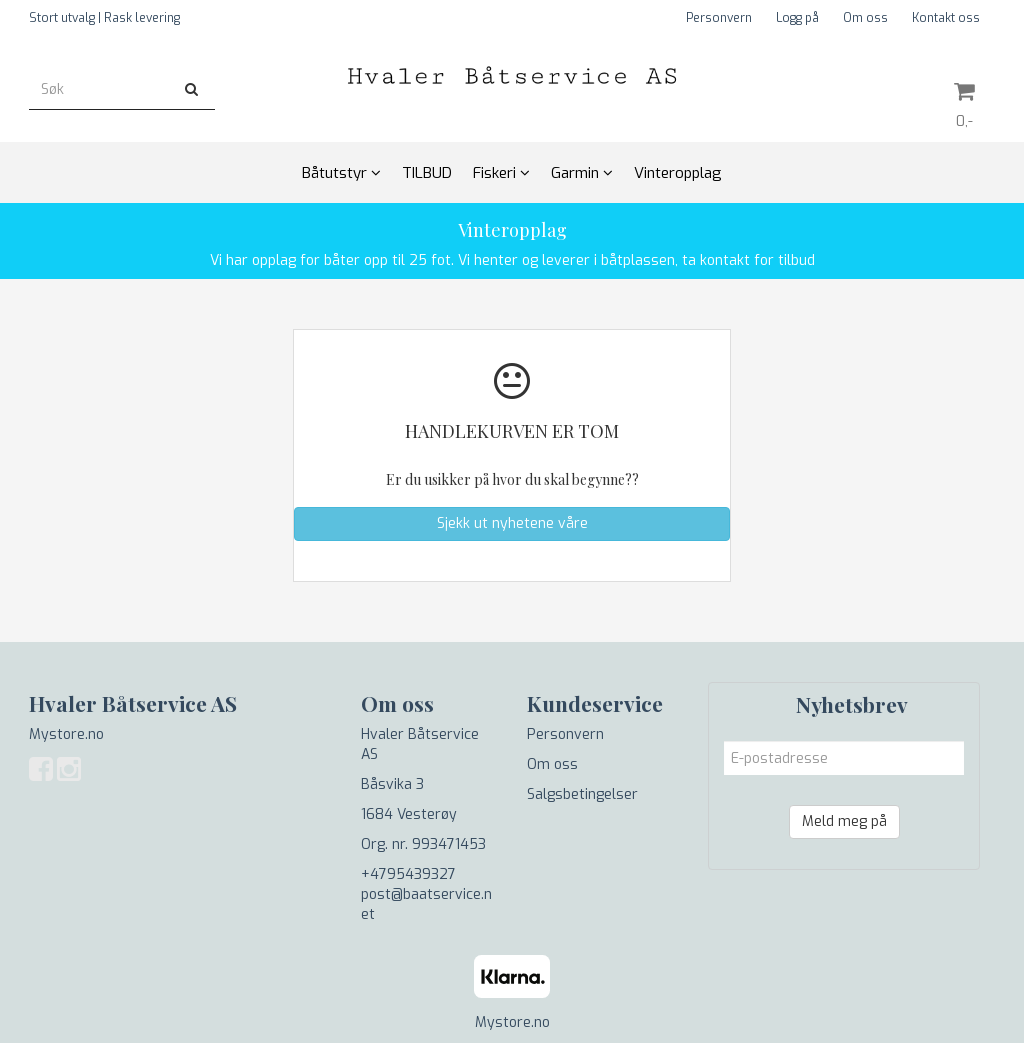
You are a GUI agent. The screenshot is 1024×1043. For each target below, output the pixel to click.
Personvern (719, 18)
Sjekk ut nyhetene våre (512, 523)
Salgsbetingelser (582, 794)
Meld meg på (844, 821)
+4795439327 (408, 874)
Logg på (797, 18)
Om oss (865, 18)
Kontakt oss (946, 18)
